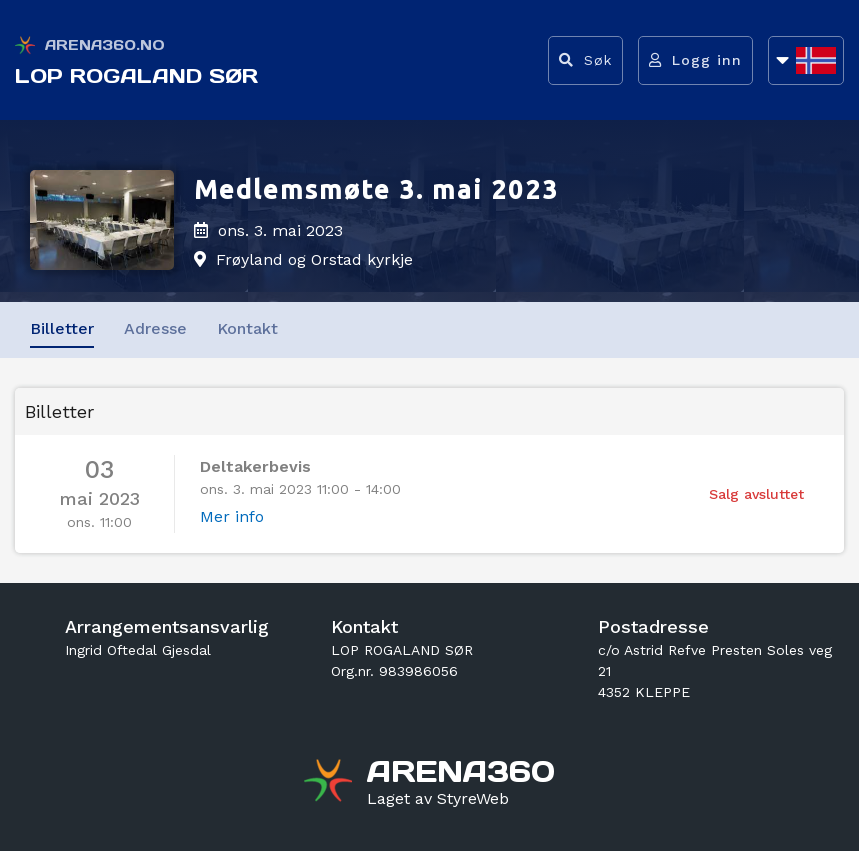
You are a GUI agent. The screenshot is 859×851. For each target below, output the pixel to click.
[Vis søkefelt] (585, 60)
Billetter (62, 328)
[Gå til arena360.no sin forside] (330, 783)
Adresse (155, 328)
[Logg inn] (695, 60)
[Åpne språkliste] (806, 60)
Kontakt (247, 328)
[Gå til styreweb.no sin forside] (438, 799)
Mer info (232, 516)
